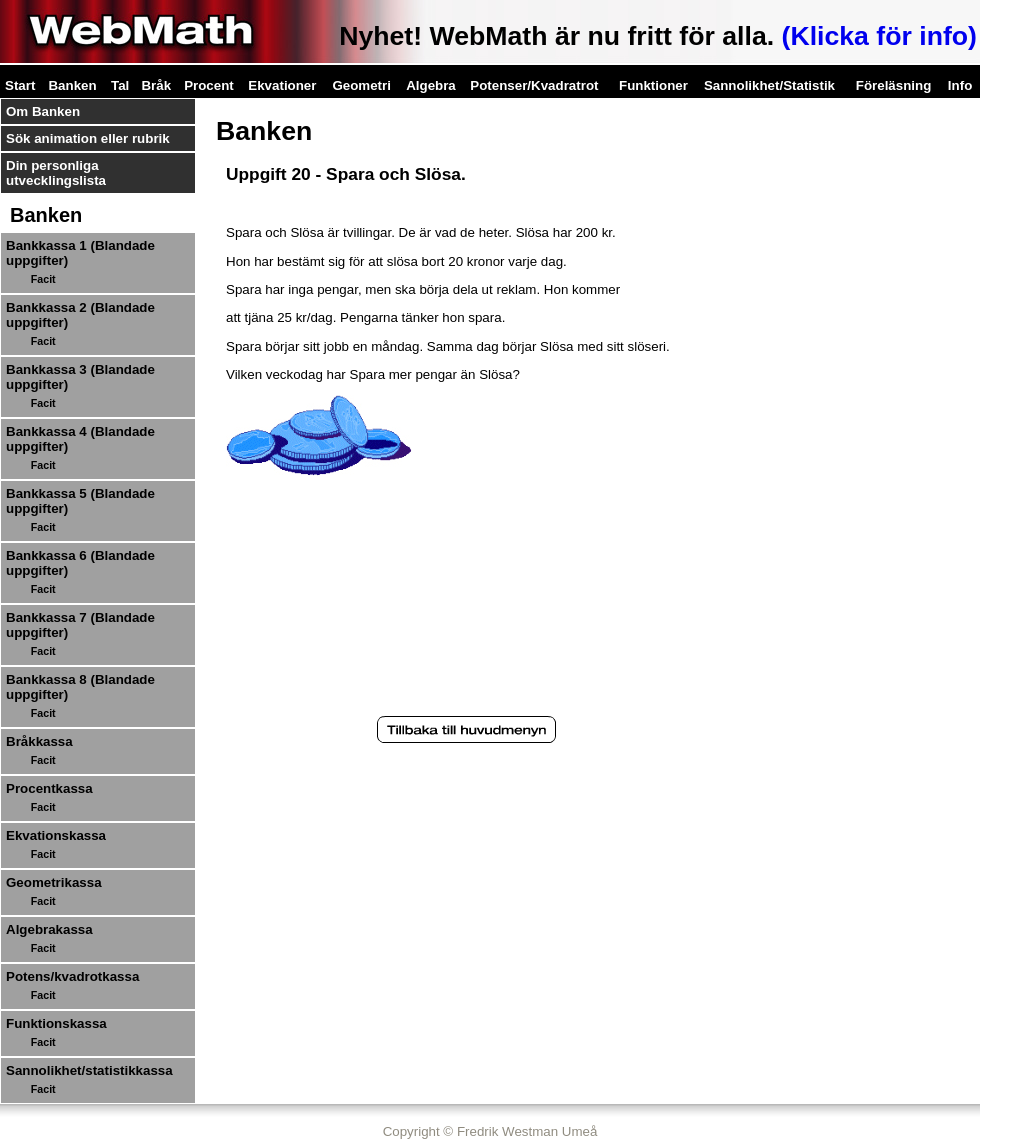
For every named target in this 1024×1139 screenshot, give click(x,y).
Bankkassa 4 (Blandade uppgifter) (80, 439)
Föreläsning (894, 85)
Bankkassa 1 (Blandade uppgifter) (80, 253)
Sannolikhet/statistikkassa (89, 1070)
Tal (120, 85)
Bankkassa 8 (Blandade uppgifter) (80, 687)
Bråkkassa (39, 741)
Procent (209, 85)
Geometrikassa (54, 882)
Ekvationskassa (56, 835)
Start (20, 85)
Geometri (361, 85)
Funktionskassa (56, 1023)
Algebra (431, 85)
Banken (72, 85)
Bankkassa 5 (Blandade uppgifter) (80, 501)
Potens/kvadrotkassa (72, 976)
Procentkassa (49, 788)
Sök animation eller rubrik (88, 138)
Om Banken (43, 111)
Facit (43, 279)
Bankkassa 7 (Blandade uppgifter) (80, 625)
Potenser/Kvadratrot (534, 85)
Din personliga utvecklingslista (56, 173)
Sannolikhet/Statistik (769, 85)
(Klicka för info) (879, 36)
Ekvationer (282, 85)
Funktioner (653, 85)
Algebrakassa (49, 929)
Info (960, 85)
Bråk (156, 85)
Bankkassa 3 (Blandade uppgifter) (80, 377)
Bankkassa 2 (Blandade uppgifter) (80, 315)
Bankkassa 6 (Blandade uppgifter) (80, 563)
